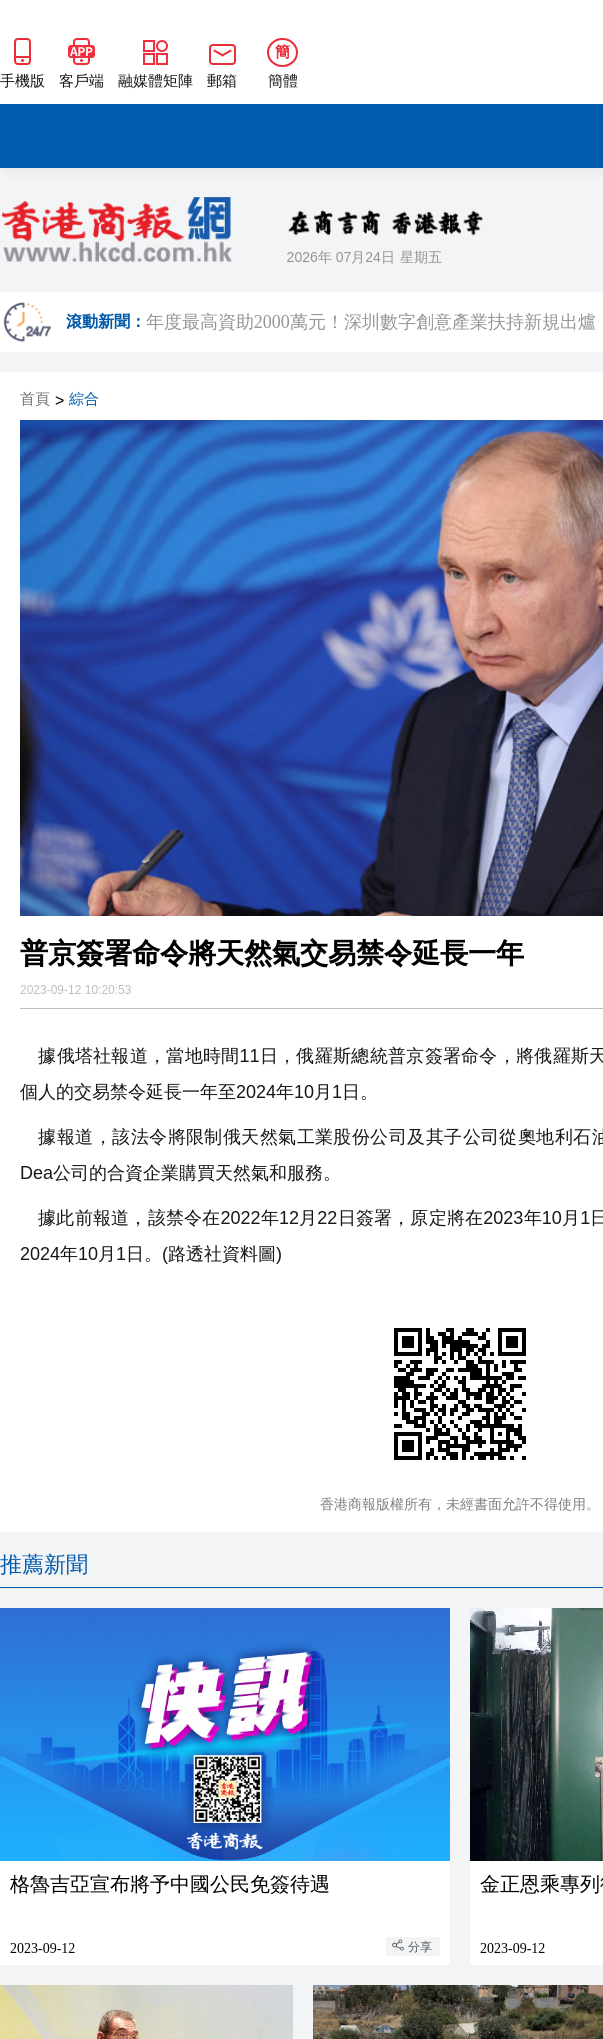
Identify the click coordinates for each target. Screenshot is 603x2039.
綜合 (84, 399)
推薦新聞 (44, 1564)
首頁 (35, 399)
